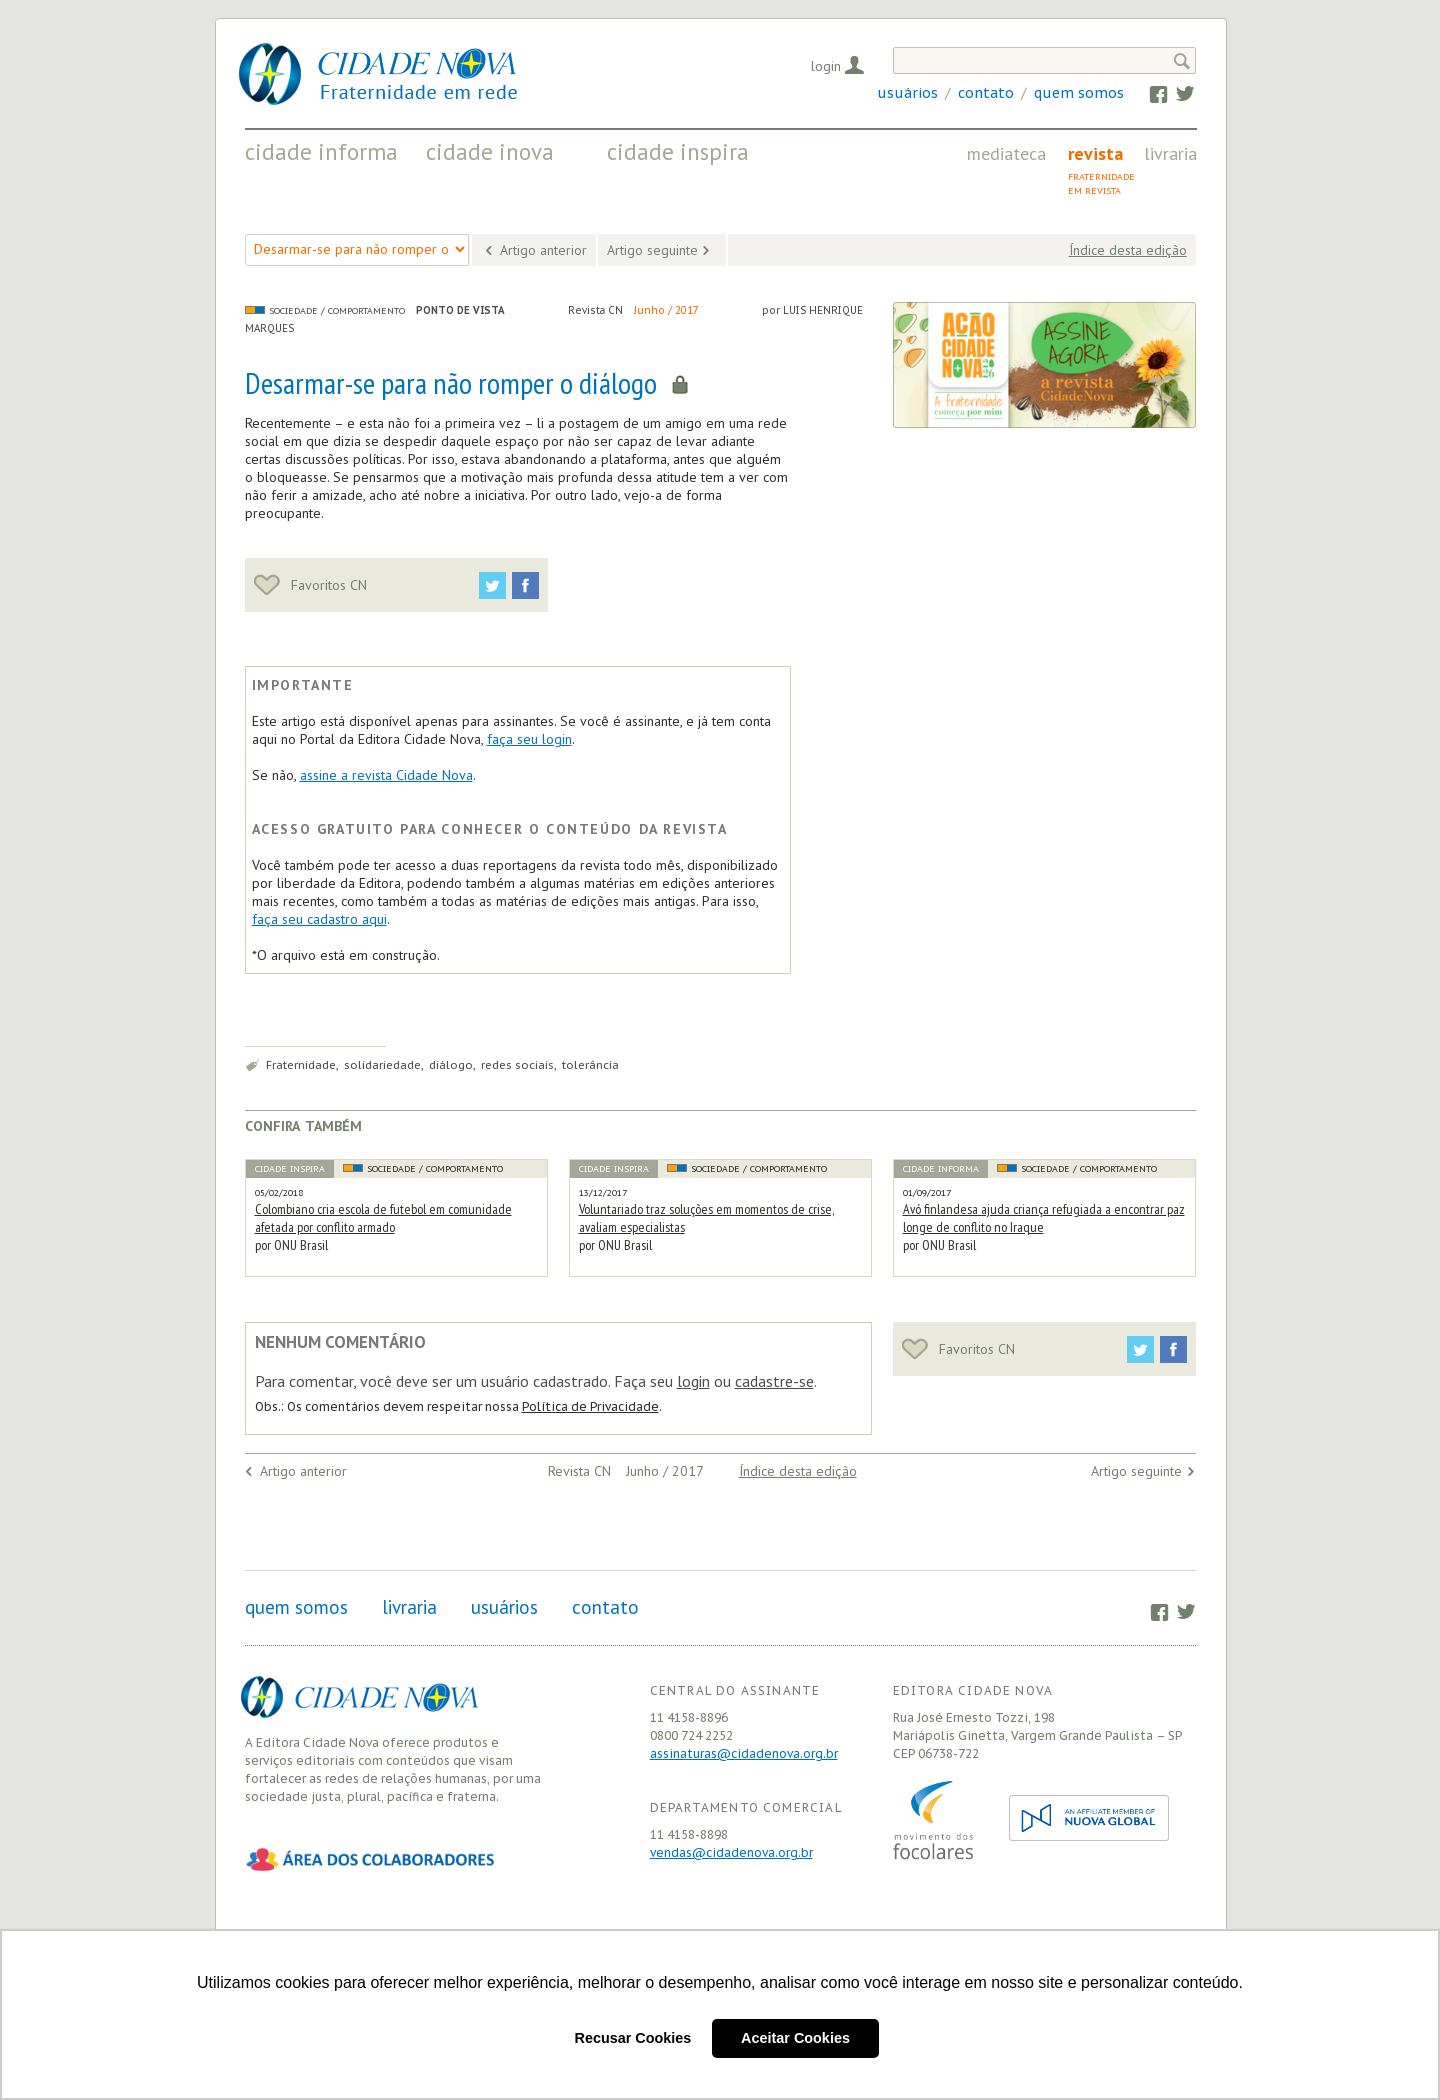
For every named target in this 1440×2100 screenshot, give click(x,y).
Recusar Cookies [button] (633, 2038)
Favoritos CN (310, 585)
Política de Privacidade (590, 1406)
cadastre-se (774, 1381)
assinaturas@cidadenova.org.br (744, 1753)
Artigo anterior (543, 250)
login (693, 1381)
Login (826, 66)
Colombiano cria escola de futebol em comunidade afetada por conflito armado (383, 1218)
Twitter (1175, 93)
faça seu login (529, 739)
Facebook (1149, 93)
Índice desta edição (1128, 250)
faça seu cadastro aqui (319, 919)
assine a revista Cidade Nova (386, 775)
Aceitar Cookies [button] (795, 2038)
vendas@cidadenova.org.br (731, 1852)
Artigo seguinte (652, 250)
